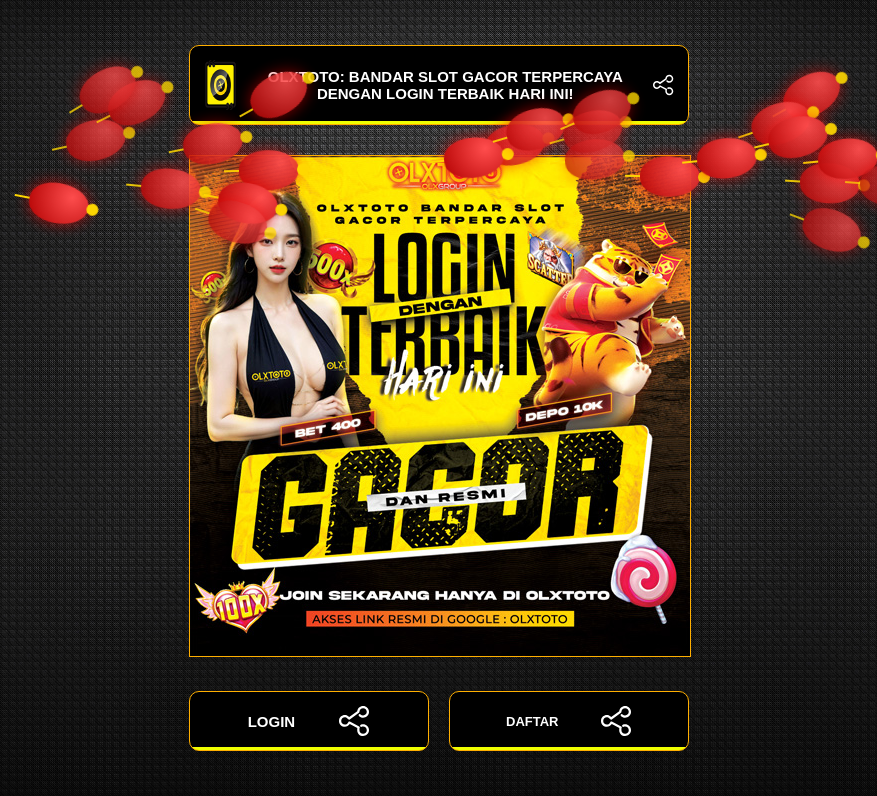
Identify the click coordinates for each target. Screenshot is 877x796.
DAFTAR (568, 721)
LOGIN (309, 721)
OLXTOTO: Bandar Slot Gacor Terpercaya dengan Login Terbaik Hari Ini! (439, 85)
